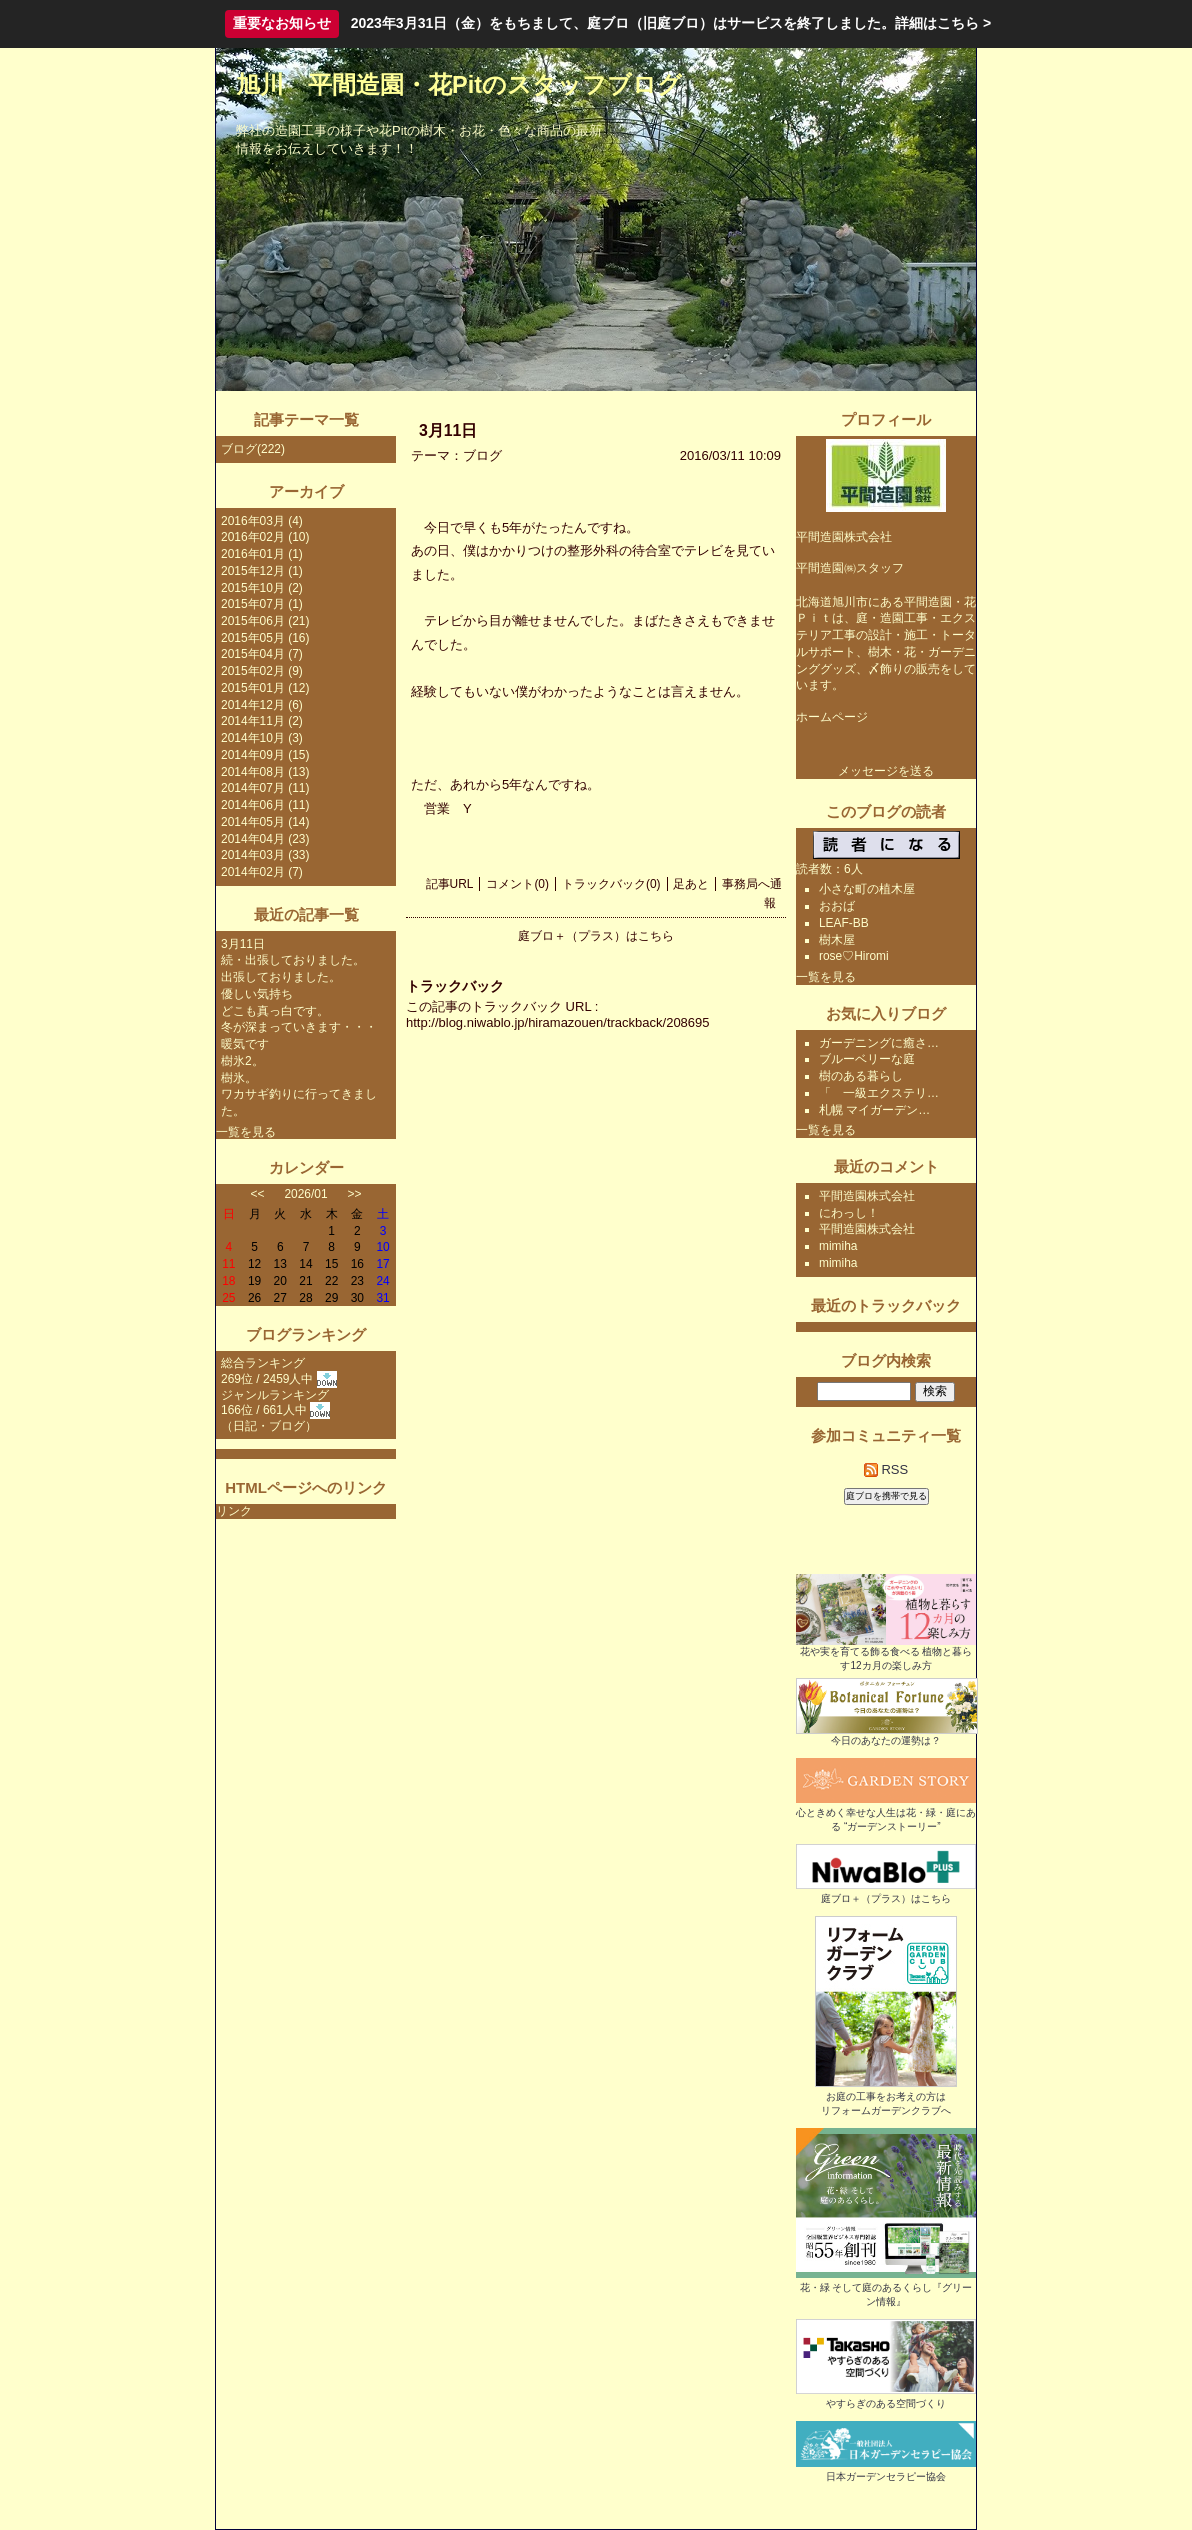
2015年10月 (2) (262, 588)
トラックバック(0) (611, 884)
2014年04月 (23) (265, 839)
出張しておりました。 (281, 977)
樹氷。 (239, 1078)
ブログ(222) (253, 449)
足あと (691, 884)
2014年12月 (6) (262, 705)
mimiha (838, 1246)
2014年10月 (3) (262, 738)
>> (355, 1194)
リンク (234, 1511)
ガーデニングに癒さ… (879, 1043)
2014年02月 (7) (262, 872)
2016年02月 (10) (265, 537)
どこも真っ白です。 (275, 1011)
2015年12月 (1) (262, 571)
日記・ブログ (269, 1426)
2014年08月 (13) (265, 772)
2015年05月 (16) (265, 638)
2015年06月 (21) (265, 621)
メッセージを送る (886, 771)
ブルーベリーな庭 (867, 1059)
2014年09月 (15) (265, 755)
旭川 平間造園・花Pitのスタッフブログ (459, 85)
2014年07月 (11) (265, 788)
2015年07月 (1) (262, 604)
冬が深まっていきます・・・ (299, 1027)
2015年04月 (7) (262, 654)
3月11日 (243, 944)
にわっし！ (849, 1213)
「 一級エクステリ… (879, 1093)
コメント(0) (517, 884)
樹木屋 (837, 940)
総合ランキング (263, 1363)
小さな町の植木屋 (867, 889)
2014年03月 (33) (265, 855)
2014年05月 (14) (265, 822)
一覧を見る (246, 1132)
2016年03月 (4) (262, 521)
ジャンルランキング (275, 1395)
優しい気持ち (257, 994)
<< (258, 1194)
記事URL (450, 884)
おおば (837, 906)
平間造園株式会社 (867, 1196)
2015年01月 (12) (265, 688)
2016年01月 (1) (262, 554)
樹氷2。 (242, 1061)
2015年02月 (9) (262, 671)
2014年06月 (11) (265, 805)
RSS (886, 1469)
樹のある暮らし (861, 1076)
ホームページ (832, 717)
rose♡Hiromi (854, 956)
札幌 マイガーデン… (874, 1110)
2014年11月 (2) (262, 721)
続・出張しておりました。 (293, 960)
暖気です (245, 1044)
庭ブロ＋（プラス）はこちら (596, 936)
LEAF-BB (844, 923)
